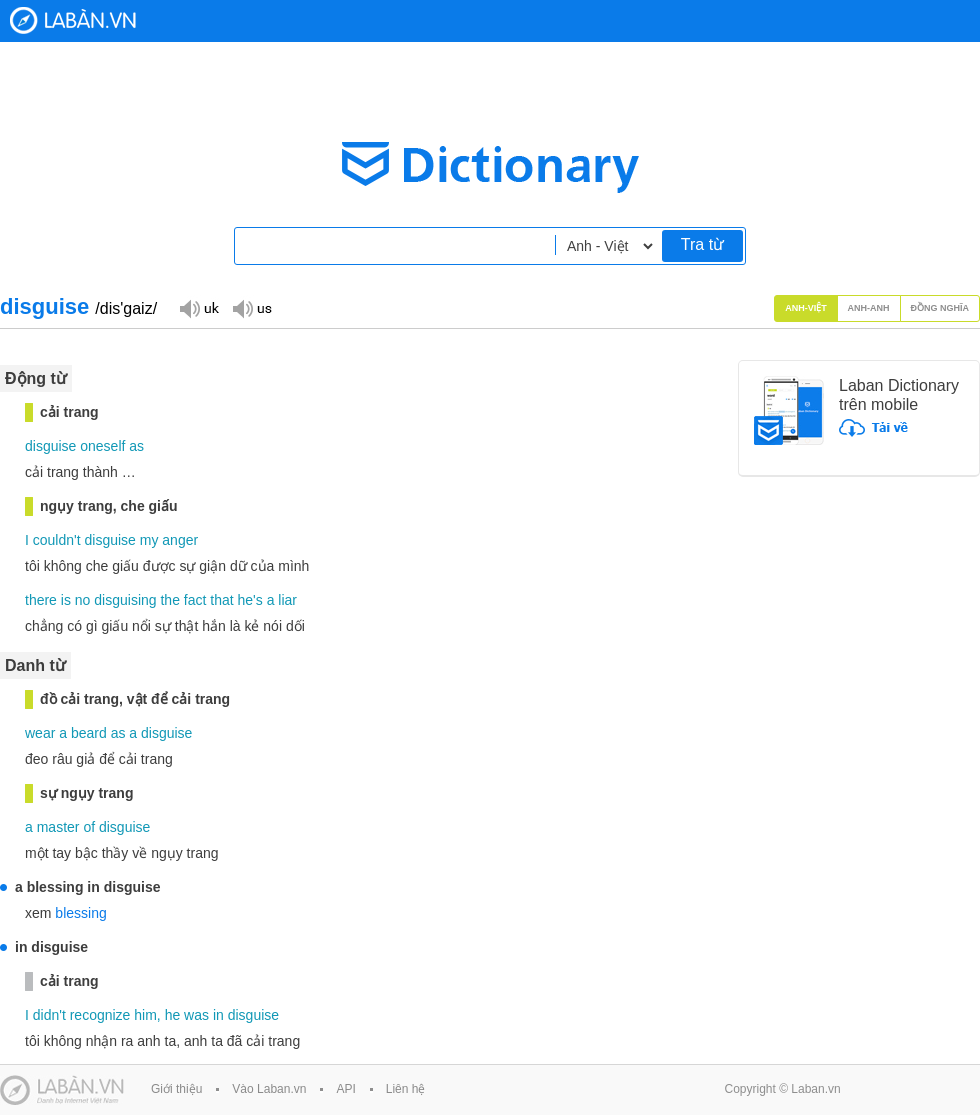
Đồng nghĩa (940, 308)
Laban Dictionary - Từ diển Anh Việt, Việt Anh (73, 20)
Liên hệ (406, 1089)
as (136, 446)
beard (89, 733)
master (58, 827)
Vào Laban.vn (269, 1089)
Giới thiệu (176, 1089)
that (221, 600)
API (345, 1089)
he (173, 1015)
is (66, 600)
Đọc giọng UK (199, 307)
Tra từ (702, 244)
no (83, 600)
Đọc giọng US (252, 307)
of (89, 827)
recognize (100, 1015)
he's (250, 600)
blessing (80, 913)
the (169, 600)
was (196, 1015)
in (218, 1015)
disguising (125, 600)
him (145, 1015)
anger (180, 540)
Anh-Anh (869, 308)
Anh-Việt (806, 308)
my (149, 540)
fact (195, 600)
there (41, 600)
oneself (102, 446)
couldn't (57, 540)
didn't (49, 1015)
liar (287, 600)
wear (40, 733)
